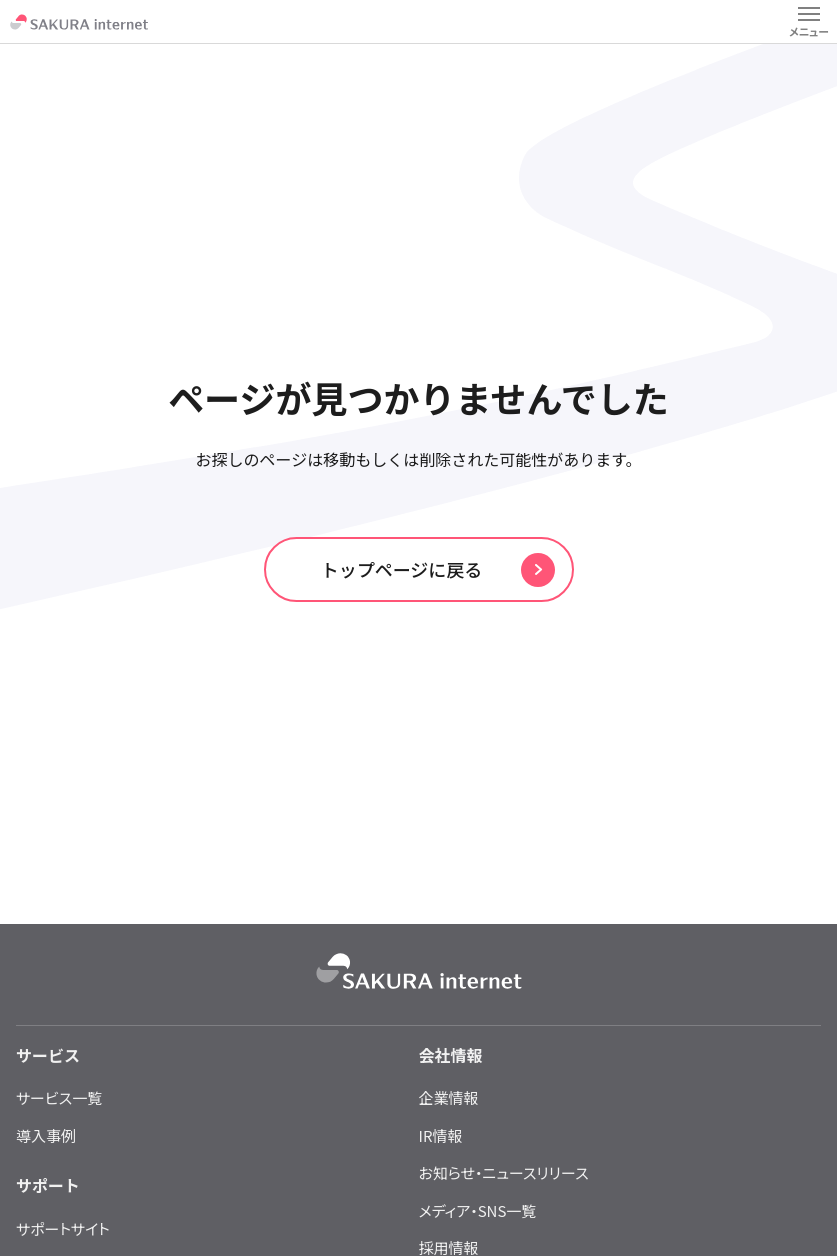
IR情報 (441, 1135)
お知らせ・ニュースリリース (504, 1172)
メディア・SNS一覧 (478, 1210)
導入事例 (46, 1135)
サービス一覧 (59, 1097)
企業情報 (449, 1097)
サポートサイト (63, 1228)
